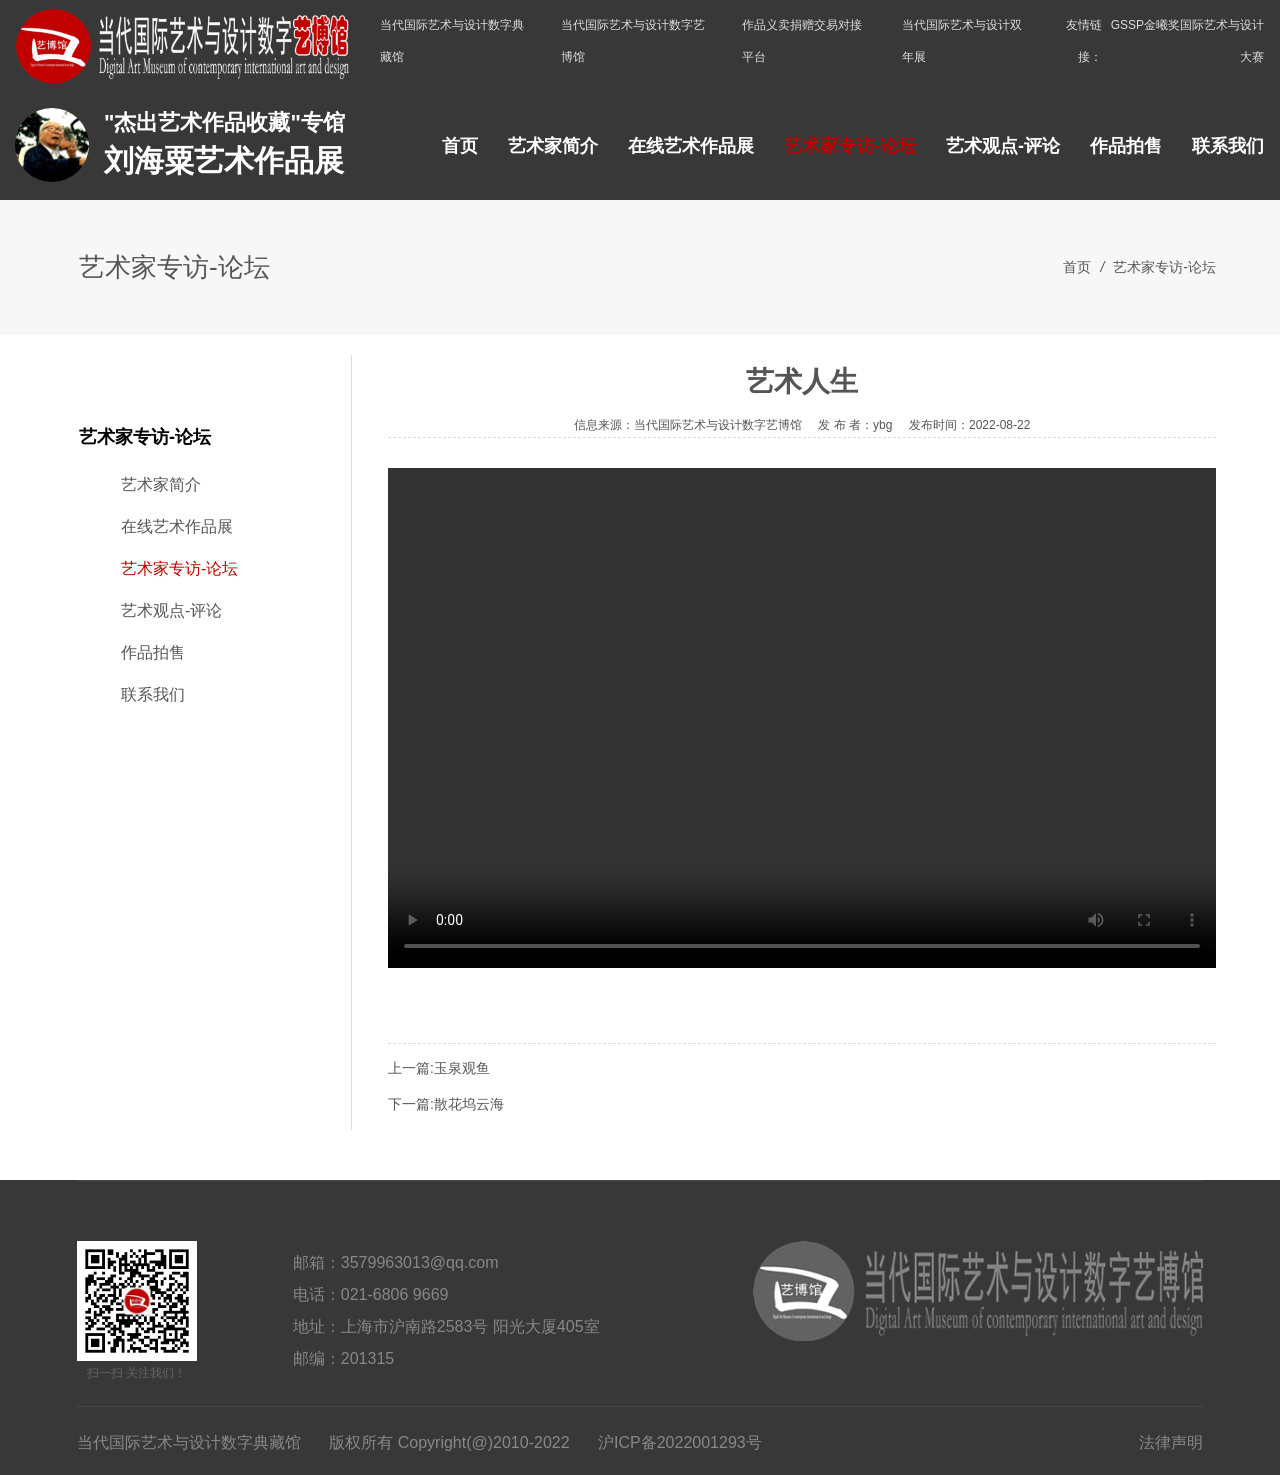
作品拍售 (1126, 146)
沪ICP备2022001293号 (680, 1442)
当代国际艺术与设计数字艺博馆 (633, 41)
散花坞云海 (469, 1104)
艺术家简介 (553, 146)
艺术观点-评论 (1003, 146)
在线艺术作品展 (691, 146)
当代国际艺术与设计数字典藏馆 (452, 41)
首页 (460, 146)
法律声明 (1171, 1442)
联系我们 (1228, 146)
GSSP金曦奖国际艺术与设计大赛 (1187, 41)
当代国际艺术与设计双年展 (962, 41)
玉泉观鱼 (462, 1068)
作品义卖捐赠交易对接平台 (802, 41)
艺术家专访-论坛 (850, 146)
